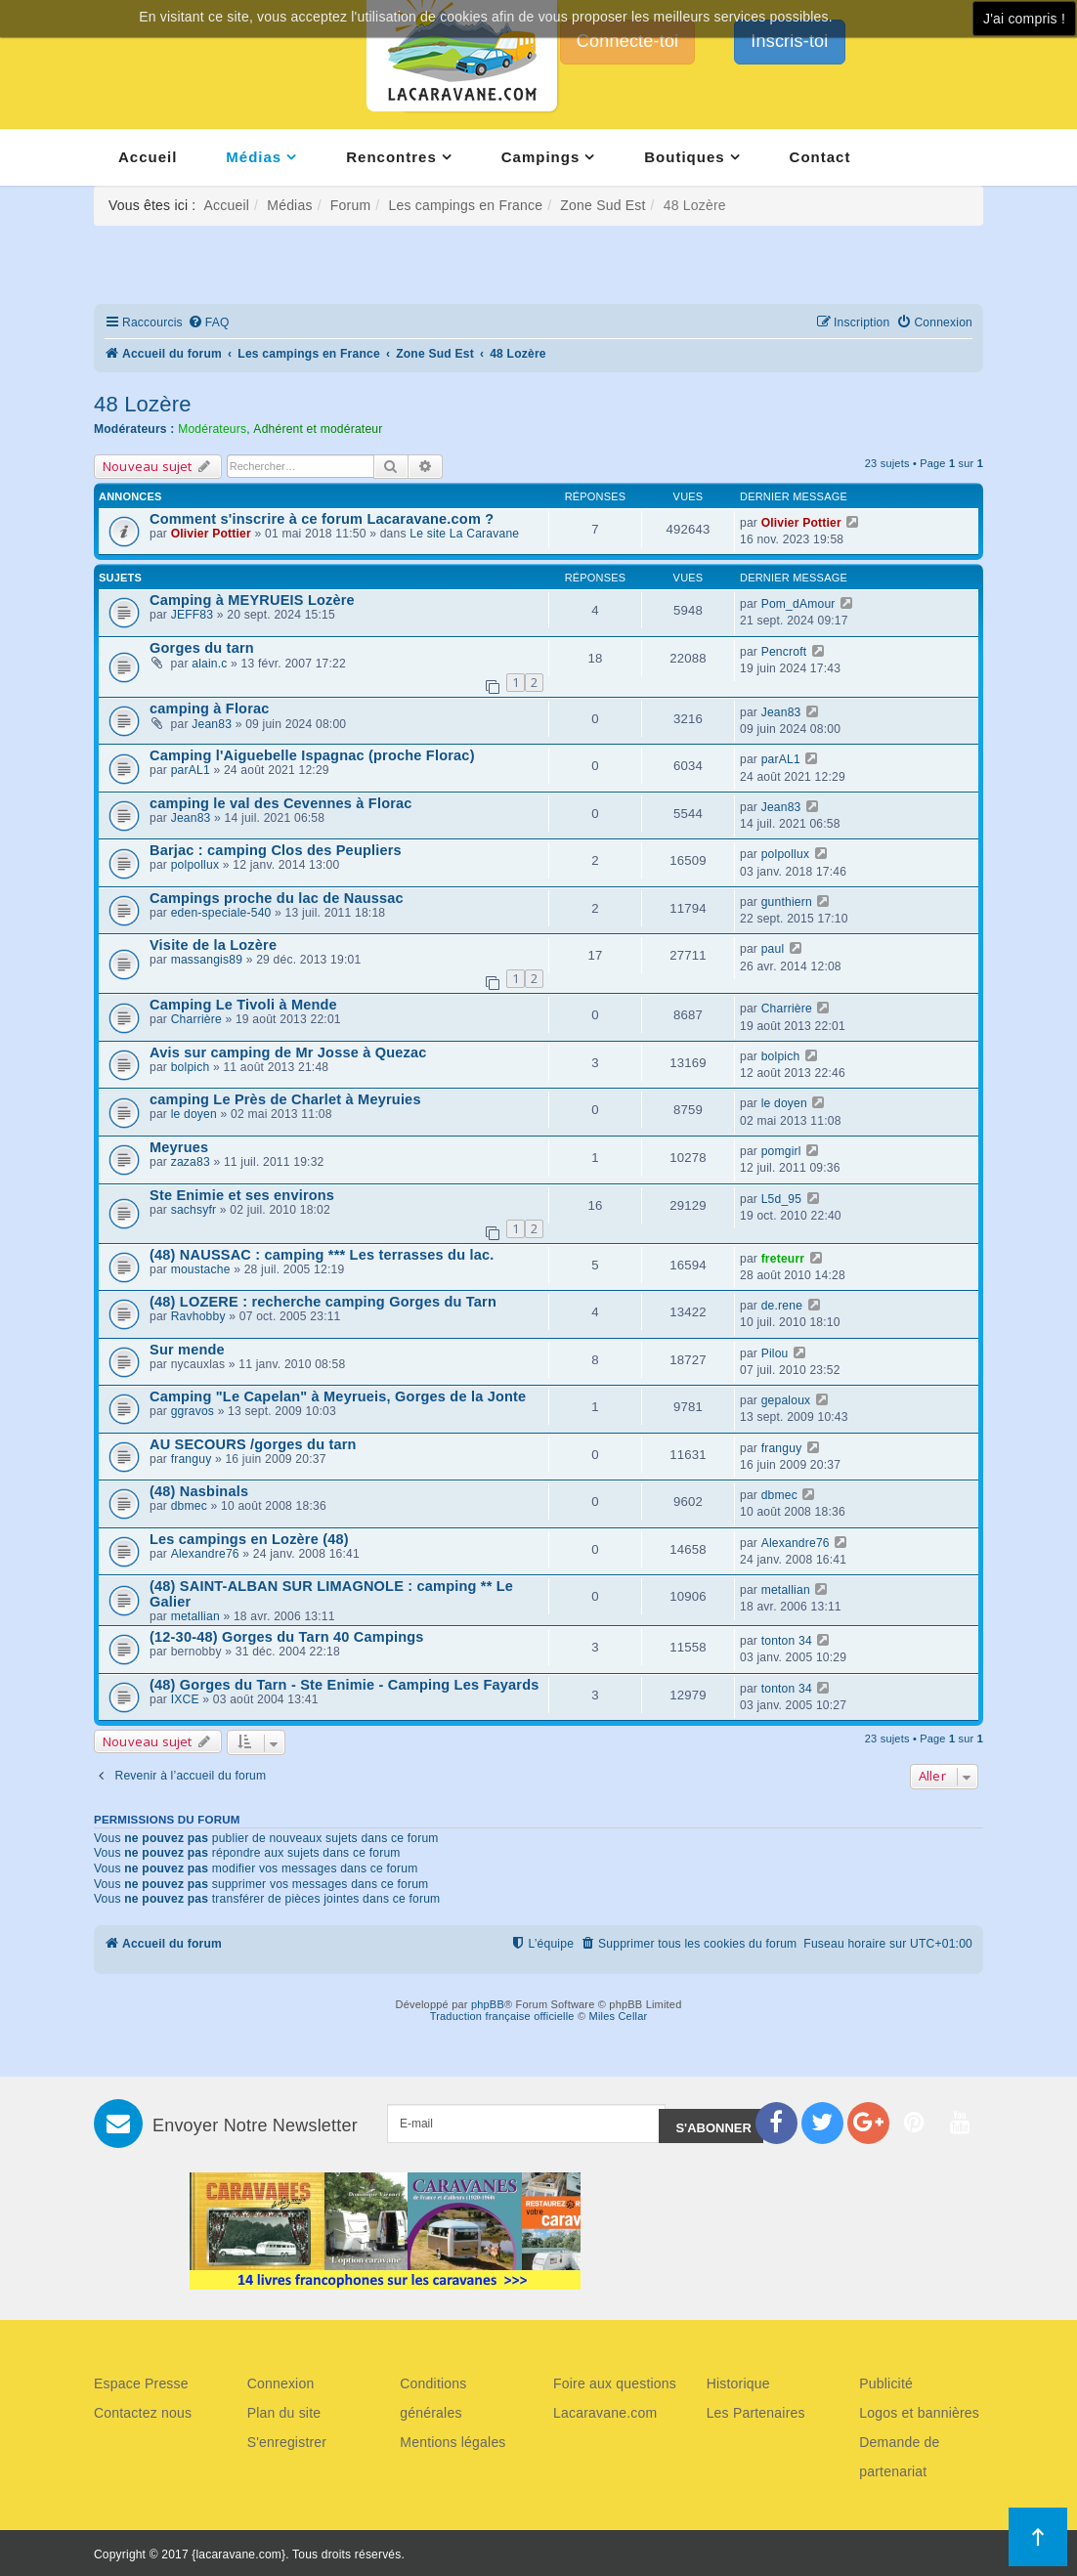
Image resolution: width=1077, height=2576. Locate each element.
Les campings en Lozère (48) (249, 1539)
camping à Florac (210, 708)
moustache (201, 1269)
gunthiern (786, 902)
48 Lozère (143, 404)
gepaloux (786, 1400)
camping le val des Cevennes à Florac (281, 803)
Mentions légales (452, 2442)
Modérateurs (212, 429)
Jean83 (212, 724)
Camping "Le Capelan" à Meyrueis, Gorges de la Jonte (338, 1396)
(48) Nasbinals (199, 1491)
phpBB (487, 2004)
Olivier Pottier (211, 533)
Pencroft (784, 652)
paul (773, 949)
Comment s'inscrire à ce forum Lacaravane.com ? (322, 519)
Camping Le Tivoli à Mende (243, 1004)
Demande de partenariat (899, 2456)
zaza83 (190, 1162)
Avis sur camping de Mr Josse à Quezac (288, 1052)
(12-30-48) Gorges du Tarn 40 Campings (287, 1637)
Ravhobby (198, 1316)
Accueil (147, 157)
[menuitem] (209, 323)
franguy (191, 1459)
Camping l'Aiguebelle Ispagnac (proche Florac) (312, 755)
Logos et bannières (919, 2413)
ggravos (192, 1411)
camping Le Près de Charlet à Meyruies (285, 1099)
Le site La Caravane (464, 533)
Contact (820, 157)
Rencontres (391, 157)
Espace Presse (141, 2383)
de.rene (781, 1305)
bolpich (190, 1067)
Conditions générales (433, 2398)
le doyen (194, 1114)
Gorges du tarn (202, 648)
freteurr (783, 1259)
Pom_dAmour (798, 604)
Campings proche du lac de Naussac (277, 898)
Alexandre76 (205, 1554)
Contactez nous (143, 2413)
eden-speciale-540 (221, 913)
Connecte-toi (627, 41)
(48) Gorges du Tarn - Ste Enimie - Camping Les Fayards (344, 1685)
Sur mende (187, 1349)
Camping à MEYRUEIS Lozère (252, 600)
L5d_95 (781, 1199)
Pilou (775, 1353)
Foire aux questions (614, 2383)
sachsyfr (194, 1210)
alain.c (209, 663)
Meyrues (179, 1147)
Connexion (281, 2383)
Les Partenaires (756, 2413)
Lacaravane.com (605, 2413)
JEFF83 (192, 615)
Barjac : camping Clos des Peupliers (276, 850)
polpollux (195, 865)
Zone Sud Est (602, 205)
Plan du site (284, 2413)
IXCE (185, 1699)
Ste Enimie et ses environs (242, 1195)
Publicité (886, 2383)
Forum (350, 205)
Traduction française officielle (502, 2016)
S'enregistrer (287, 2442)
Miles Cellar (618, 2016)
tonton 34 (786, 1641)
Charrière (196, 1019)
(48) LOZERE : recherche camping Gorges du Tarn (323, 1301)
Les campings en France (465, 205)
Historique (738, 2383)
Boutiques (684, 157)
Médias (253, 157)
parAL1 (190, 770)
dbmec (189, 1506)
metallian (195, 1616)
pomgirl (781, 1151)
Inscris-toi (789, 41)
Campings (541, 157)
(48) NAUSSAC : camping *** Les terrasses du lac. (322, 1255)
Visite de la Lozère (213, 945)
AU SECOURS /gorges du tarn (253, 1444)
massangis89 (206, 959)
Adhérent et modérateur (317, 429)
